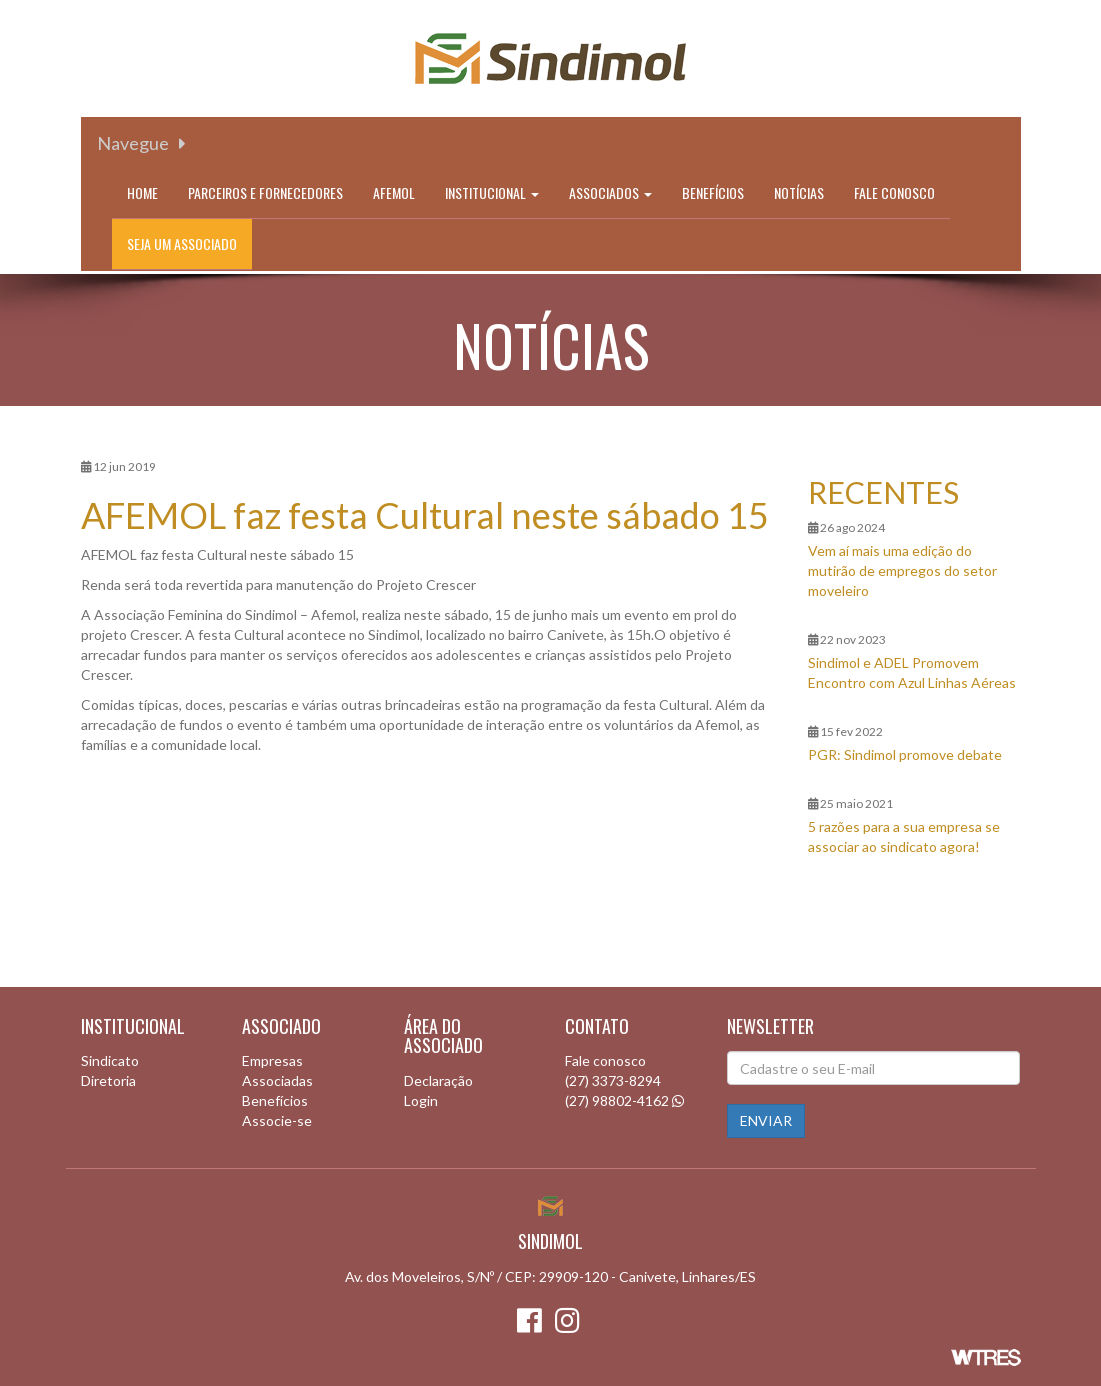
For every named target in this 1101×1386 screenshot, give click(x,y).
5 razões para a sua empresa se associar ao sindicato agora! (904, 836)
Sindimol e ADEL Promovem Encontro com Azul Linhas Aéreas (912, 672)
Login (421, 1100)
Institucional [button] (492, 192)
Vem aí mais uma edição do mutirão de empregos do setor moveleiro (902, 570)
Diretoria (108, 1080)
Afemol (394, 192)
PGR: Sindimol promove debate (905, 754)
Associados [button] (610, 192)
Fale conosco (894, 192)
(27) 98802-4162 (617, 1100)
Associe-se (277, 1120)
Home (142, 192)
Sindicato (110, 1060)
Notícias (799, 192)
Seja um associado (182, 243)
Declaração (438, 1080)
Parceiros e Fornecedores (265, 192)
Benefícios (713, 192)
